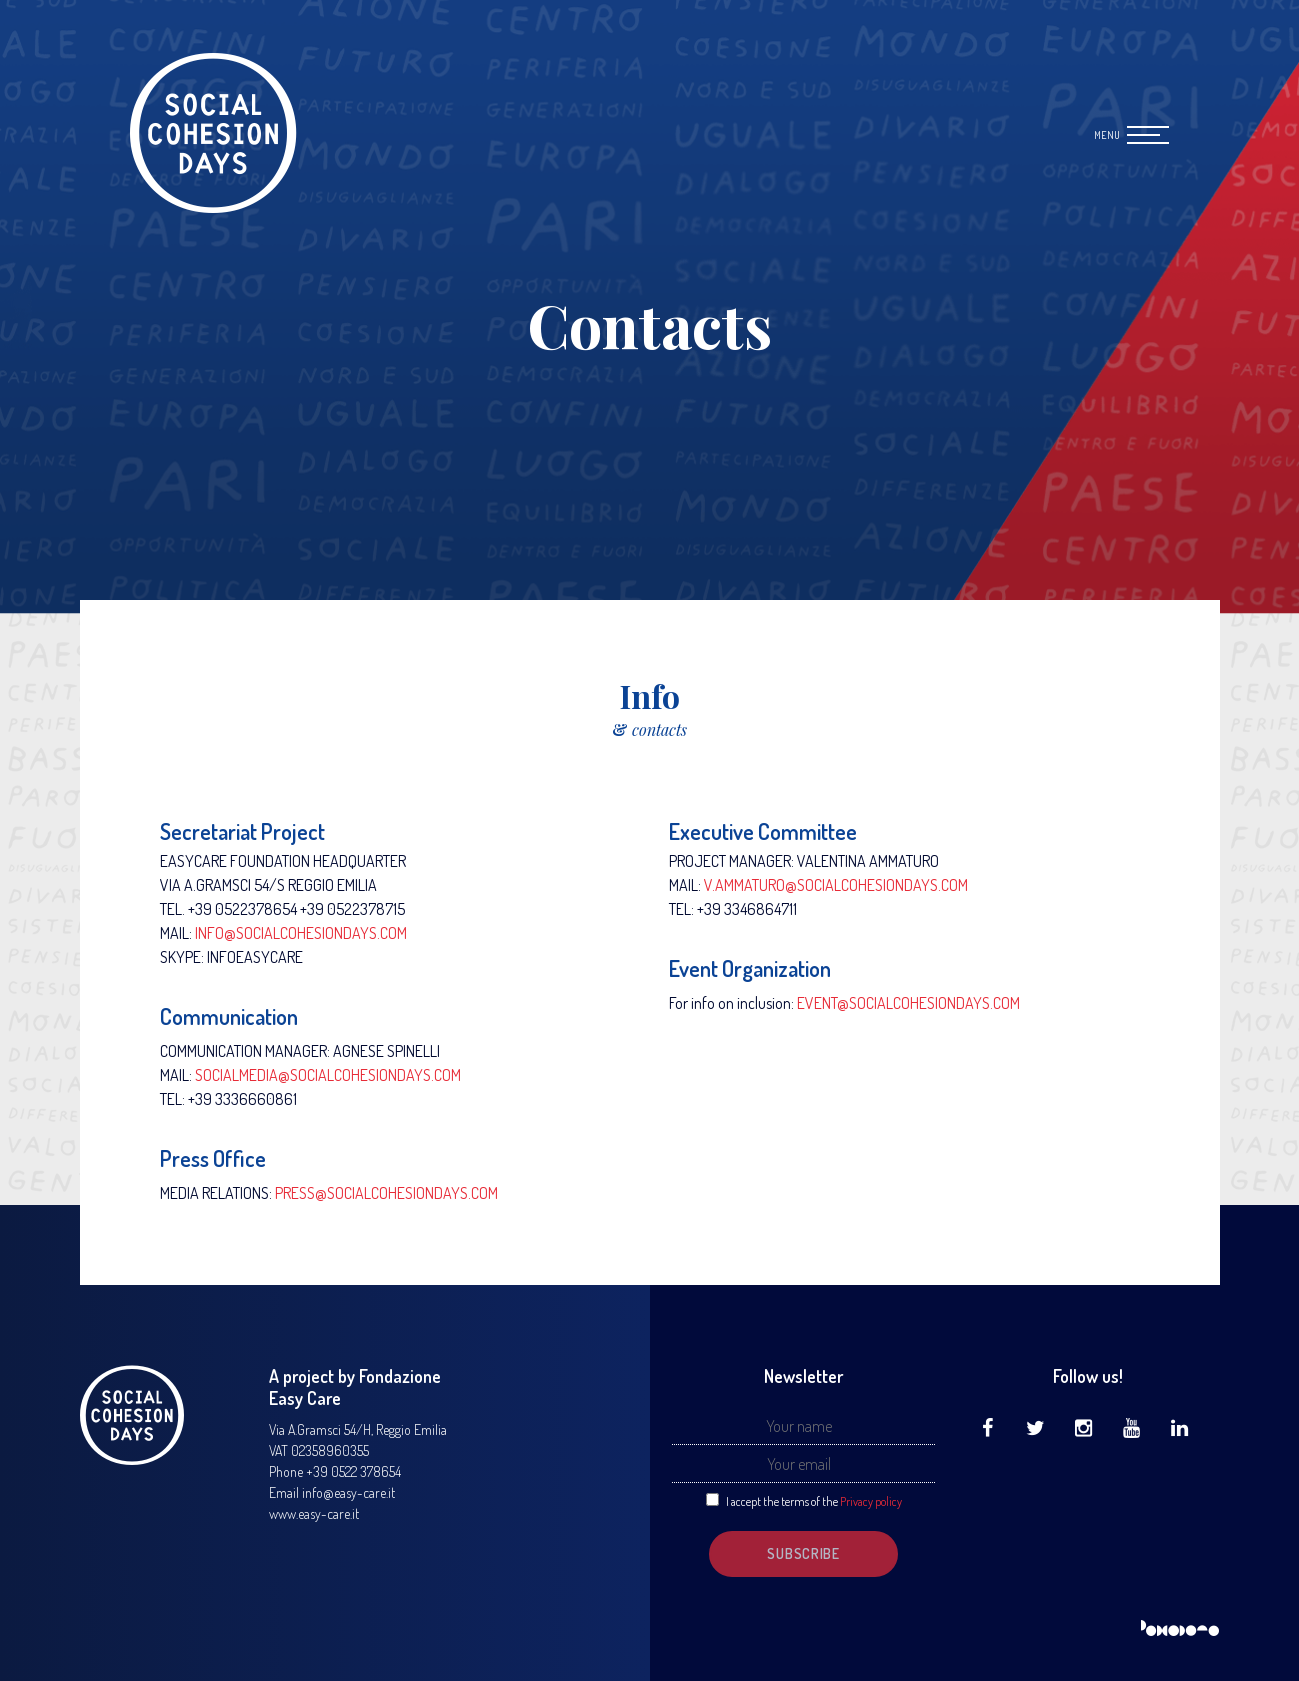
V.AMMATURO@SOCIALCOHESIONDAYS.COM (836, 885)
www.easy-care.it (314, 1513)
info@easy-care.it (348, 1492)
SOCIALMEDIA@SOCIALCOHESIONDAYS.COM (328, 1075)
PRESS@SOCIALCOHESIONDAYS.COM (386, 1193)
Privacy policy (871, 1501)
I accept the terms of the (814, 1501)
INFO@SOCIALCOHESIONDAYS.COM (301, 933)
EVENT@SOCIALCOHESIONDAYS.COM (908, 1003)
